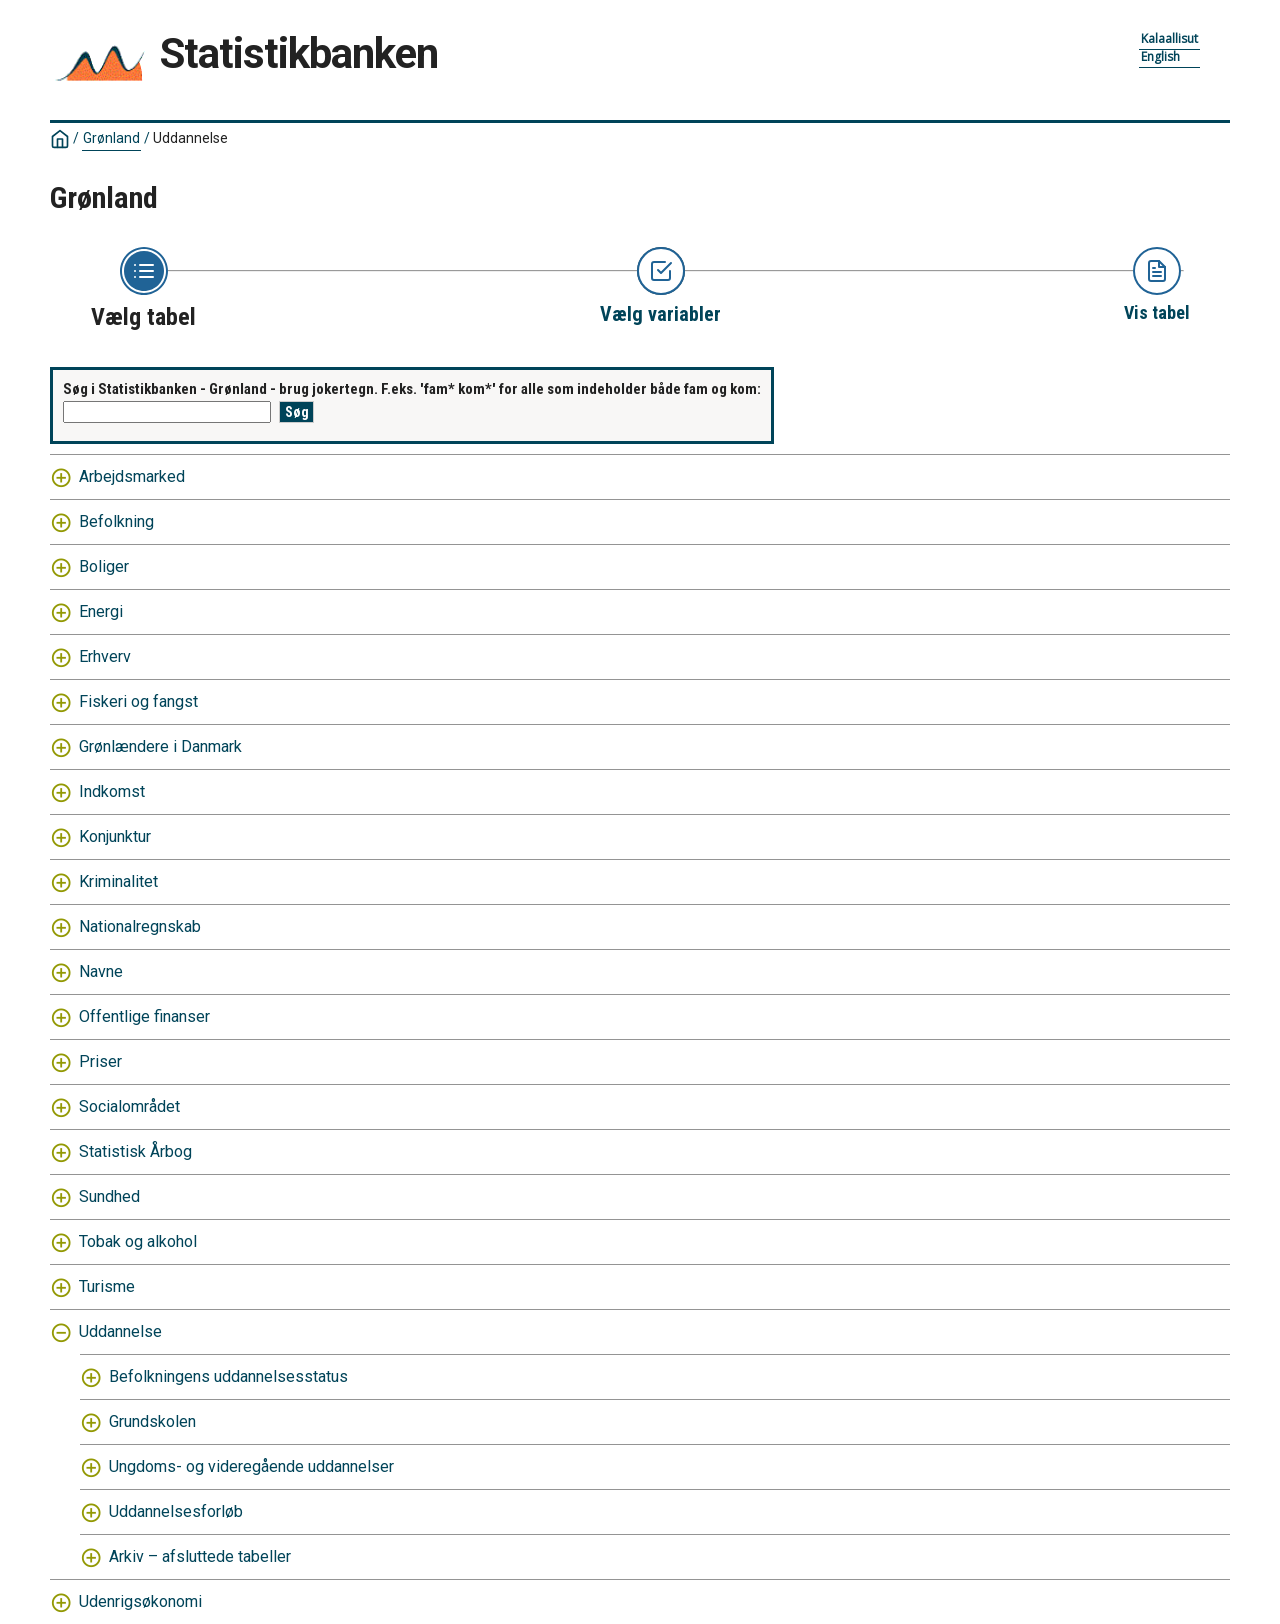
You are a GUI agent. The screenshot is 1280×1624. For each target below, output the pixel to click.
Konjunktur (115, 836)
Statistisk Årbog (135, 1151)
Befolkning (116, 521)
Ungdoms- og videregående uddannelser (251, 1466)
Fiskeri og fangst (138, 701)
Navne (101, 971)
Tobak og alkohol (138, 1241)
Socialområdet (129, 1106)
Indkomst (112, 791)
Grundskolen (152, 1421)
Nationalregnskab (140, 926)
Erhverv (105, 656)
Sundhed (109, 1196)
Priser (100, 1061)
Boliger (104, 566)
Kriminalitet (118, 881)
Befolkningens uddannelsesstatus (228, 1376)
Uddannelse (190, 138)
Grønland (111, 138)
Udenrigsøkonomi (140, 1601)
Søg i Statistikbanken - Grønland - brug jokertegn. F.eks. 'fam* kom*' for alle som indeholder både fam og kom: (412, 389)
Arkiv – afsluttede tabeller (200, 1556)
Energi (101, 611)
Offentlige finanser (144, 1016)
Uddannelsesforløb (176, 1511)
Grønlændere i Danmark (160, 746)
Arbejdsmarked (132, 476)
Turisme (107, 1286)
